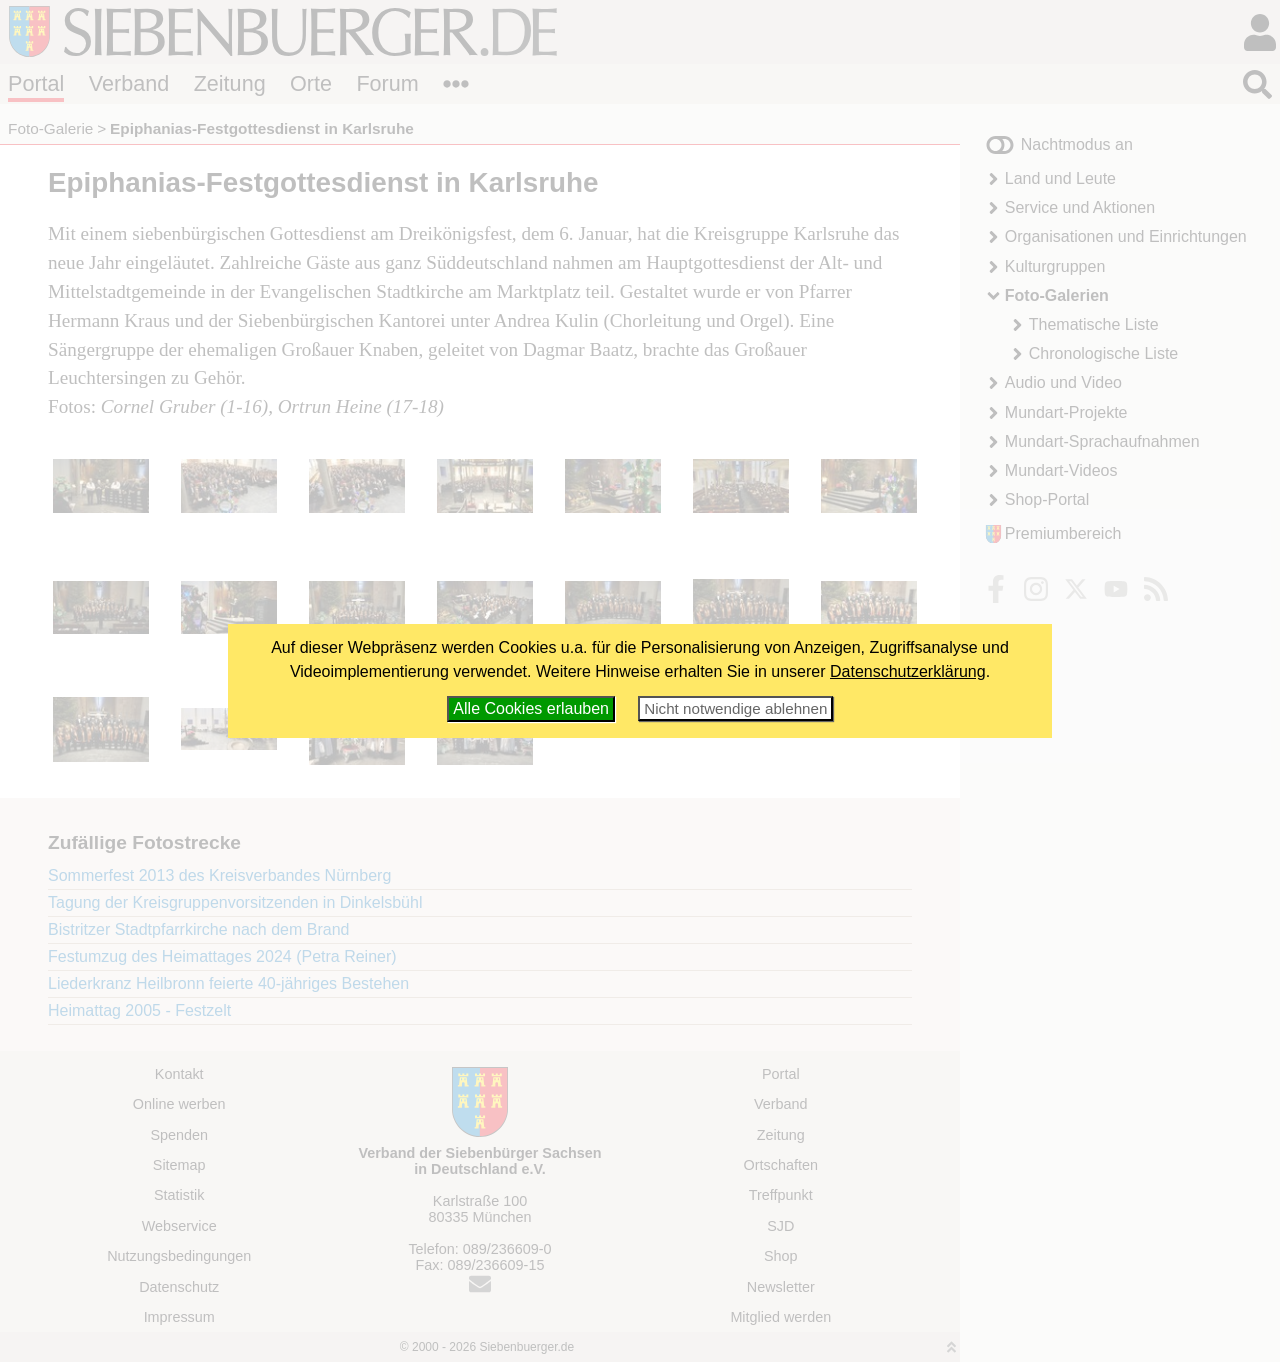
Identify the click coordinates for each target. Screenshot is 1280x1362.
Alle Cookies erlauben (531, 708)
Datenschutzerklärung (908, 671)
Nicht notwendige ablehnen (735, 708)
